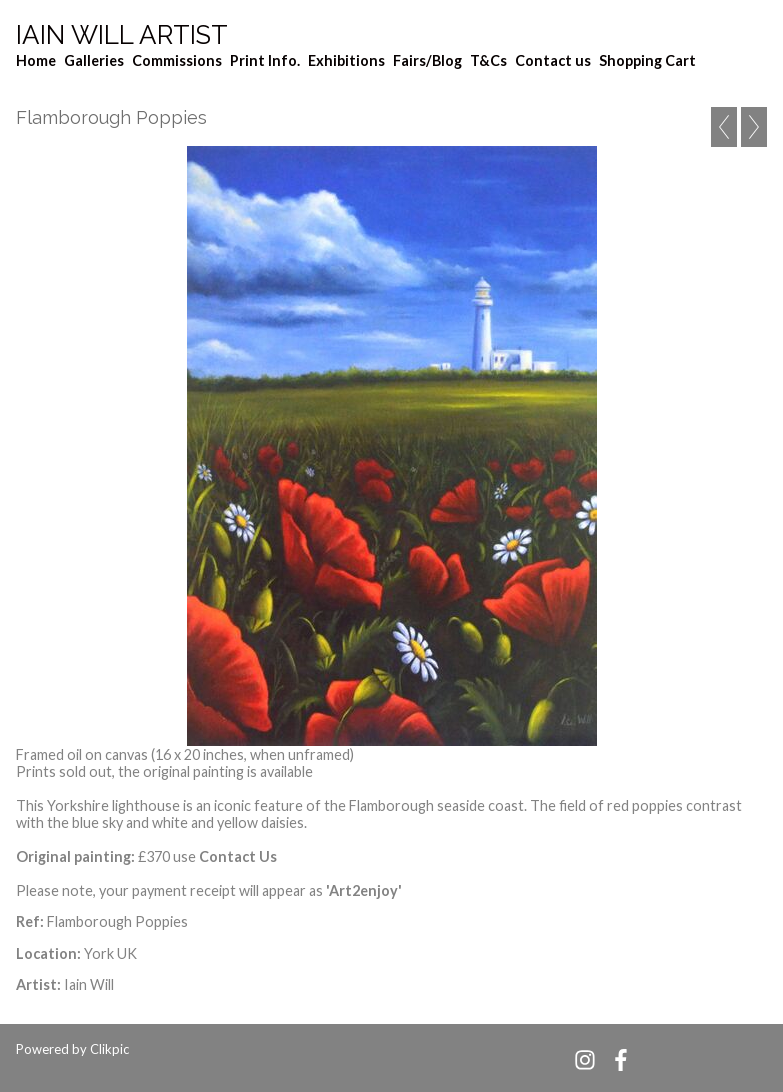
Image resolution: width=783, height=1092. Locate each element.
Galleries (94, 60)
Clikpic (109, 1049)
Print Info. (265, 60)
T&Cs (488, 60)
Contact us (553, 60)
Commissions (177, 60)
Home (36, 60)
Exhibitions (346, 60)
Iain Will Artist (122, 35)
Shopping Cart (647, 60)
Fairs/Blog (427, 60)
